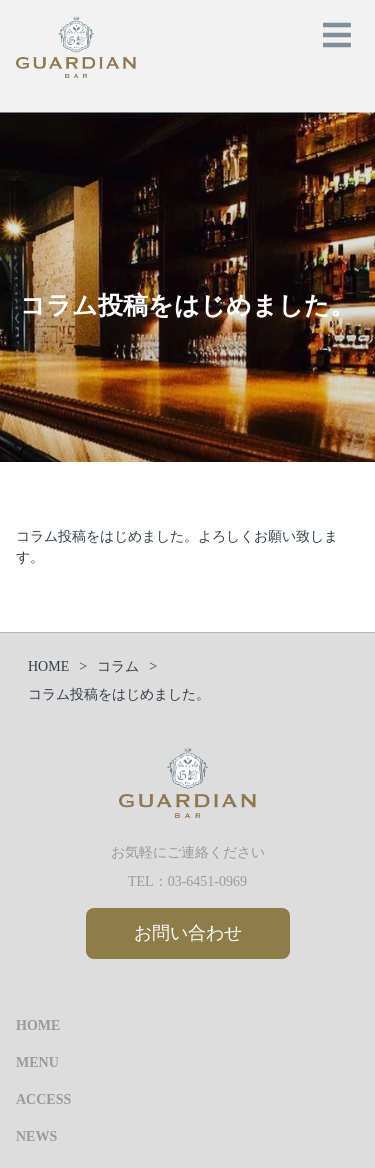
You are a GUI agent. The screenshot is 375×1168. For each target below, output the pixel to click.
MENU (37, 1062)
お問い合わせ (188, 933)
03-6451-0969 (207, 881)
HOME (38, 1025)
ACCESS (43, 1099)
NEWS (36, 1136)
